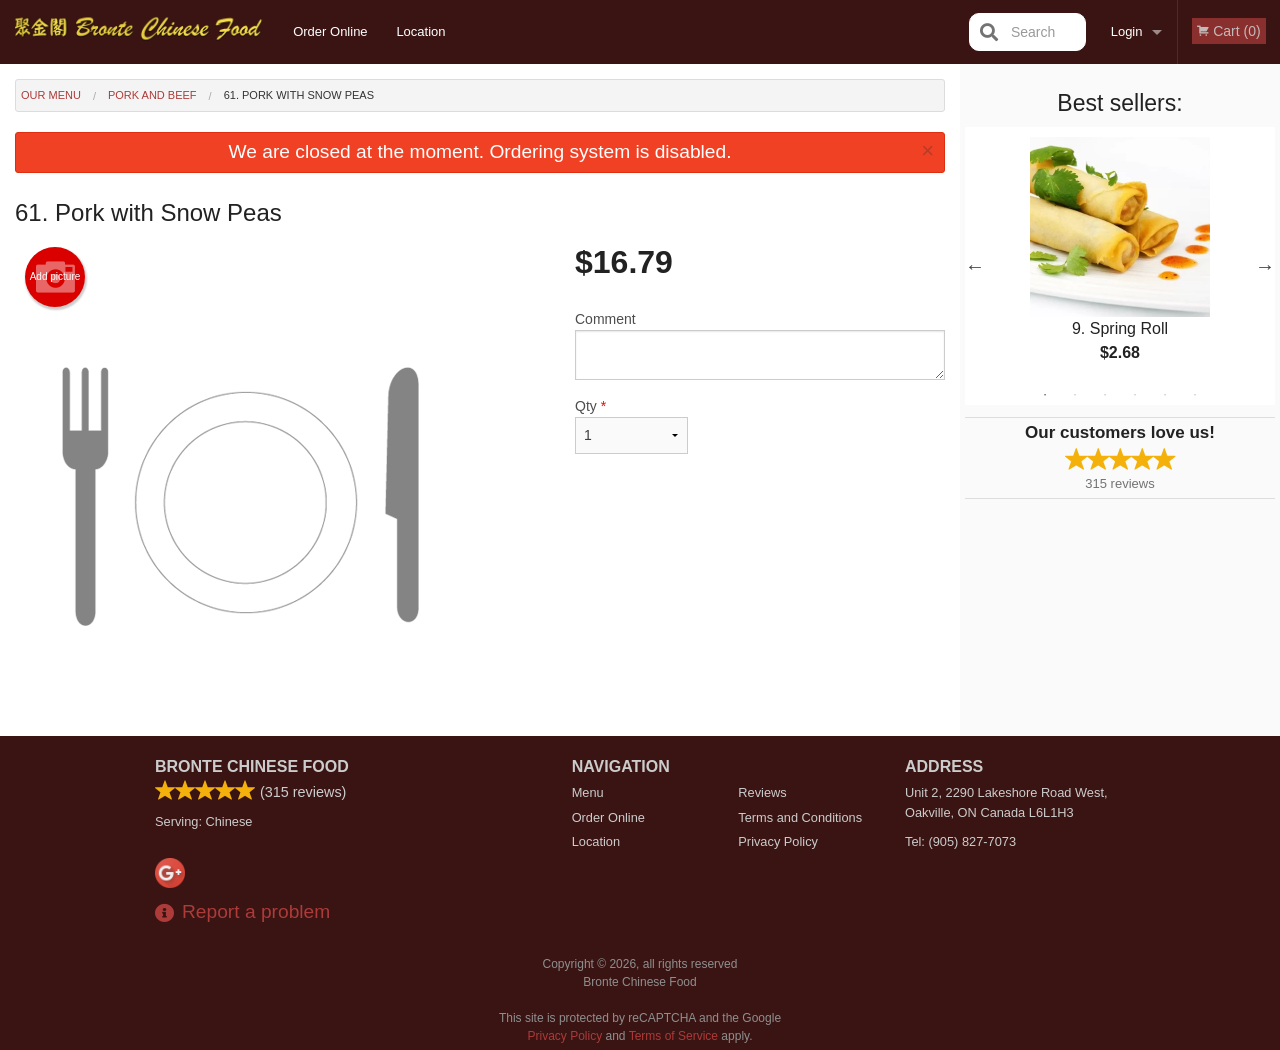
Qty (631, 426)
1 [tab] (1045, 395)
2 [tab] (1075, 395)
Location (420, 31)
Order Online (330, 31)
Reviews (762, 792)
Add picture (55, 277)
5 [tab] (1165, 395)
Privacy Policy (778, 841)
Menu (588, 792)
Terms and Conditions (800, 817)
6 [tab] (1195, 395)
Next (1265, 266)
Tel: (960, 841)
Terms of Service (673, 1036)
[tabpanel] (1120, 266)
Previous (975, 266)
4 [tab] (1135, 395)
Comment (760, 345)
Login (1127, 31)
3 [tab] (1105, 395)
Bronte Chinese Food (252, 766)
